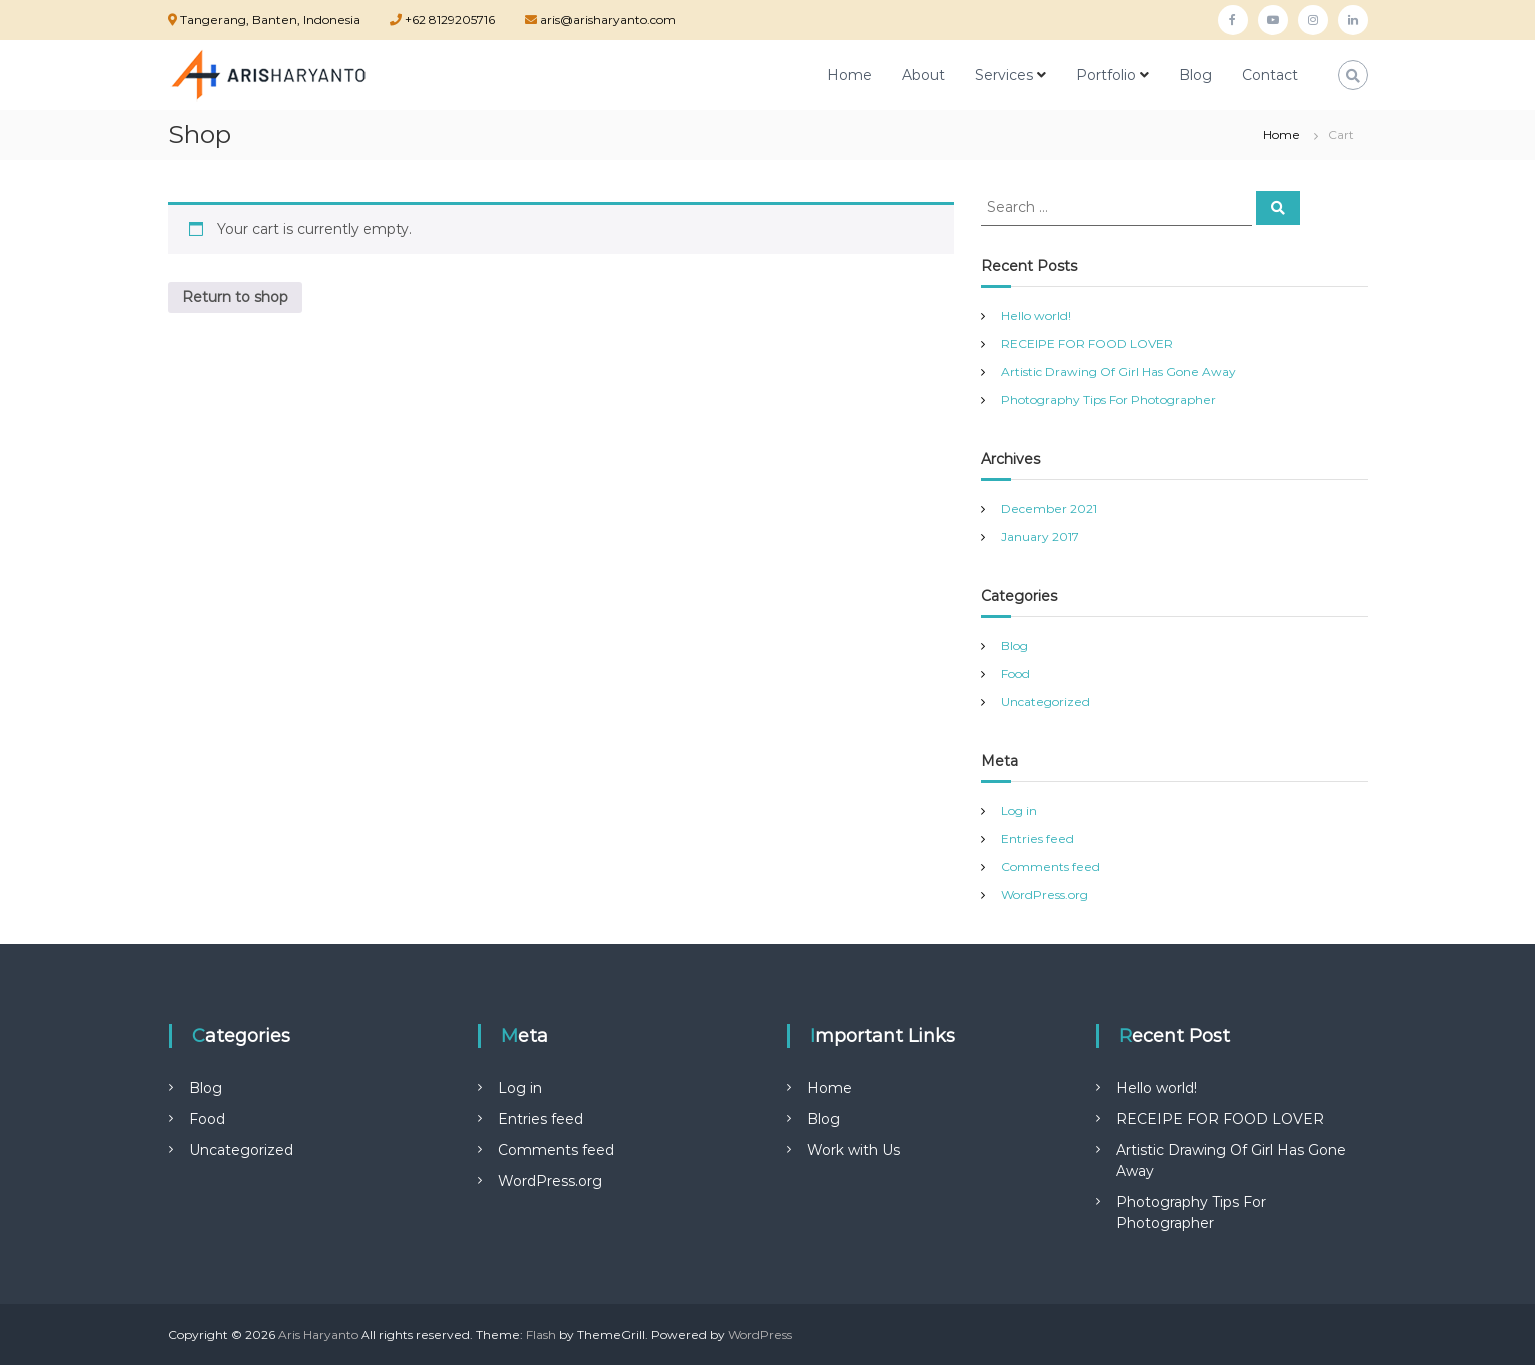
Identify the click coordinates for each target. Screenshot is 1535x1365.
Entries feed (1037, 838)
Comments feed (1050, 866)
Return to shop (235, 297)
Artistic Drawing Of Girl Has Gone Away (1118, 371)
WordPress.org (1044, 894)
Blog (1195, 75)
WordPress (760, 1334)
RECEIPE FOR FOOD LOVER (1087, 343)
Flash (541, 1334)
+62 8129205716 (448, 19)
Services (1004, 75)
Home (849, 75)
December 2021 (1049, 508)
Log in (1019, 810)
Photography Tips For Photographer (1108, 399)
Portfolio (1106, 75)
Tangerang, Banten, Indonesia (270, 19)
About (923, 75)
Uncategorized (1045, 701)
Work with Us (853, 1150)
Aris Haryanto (318, 1334)
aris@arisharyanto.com (606, 19)
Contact (1270, 75)
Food (1015, 673)
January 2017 (1040, 536)
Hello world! (1036, 315)
